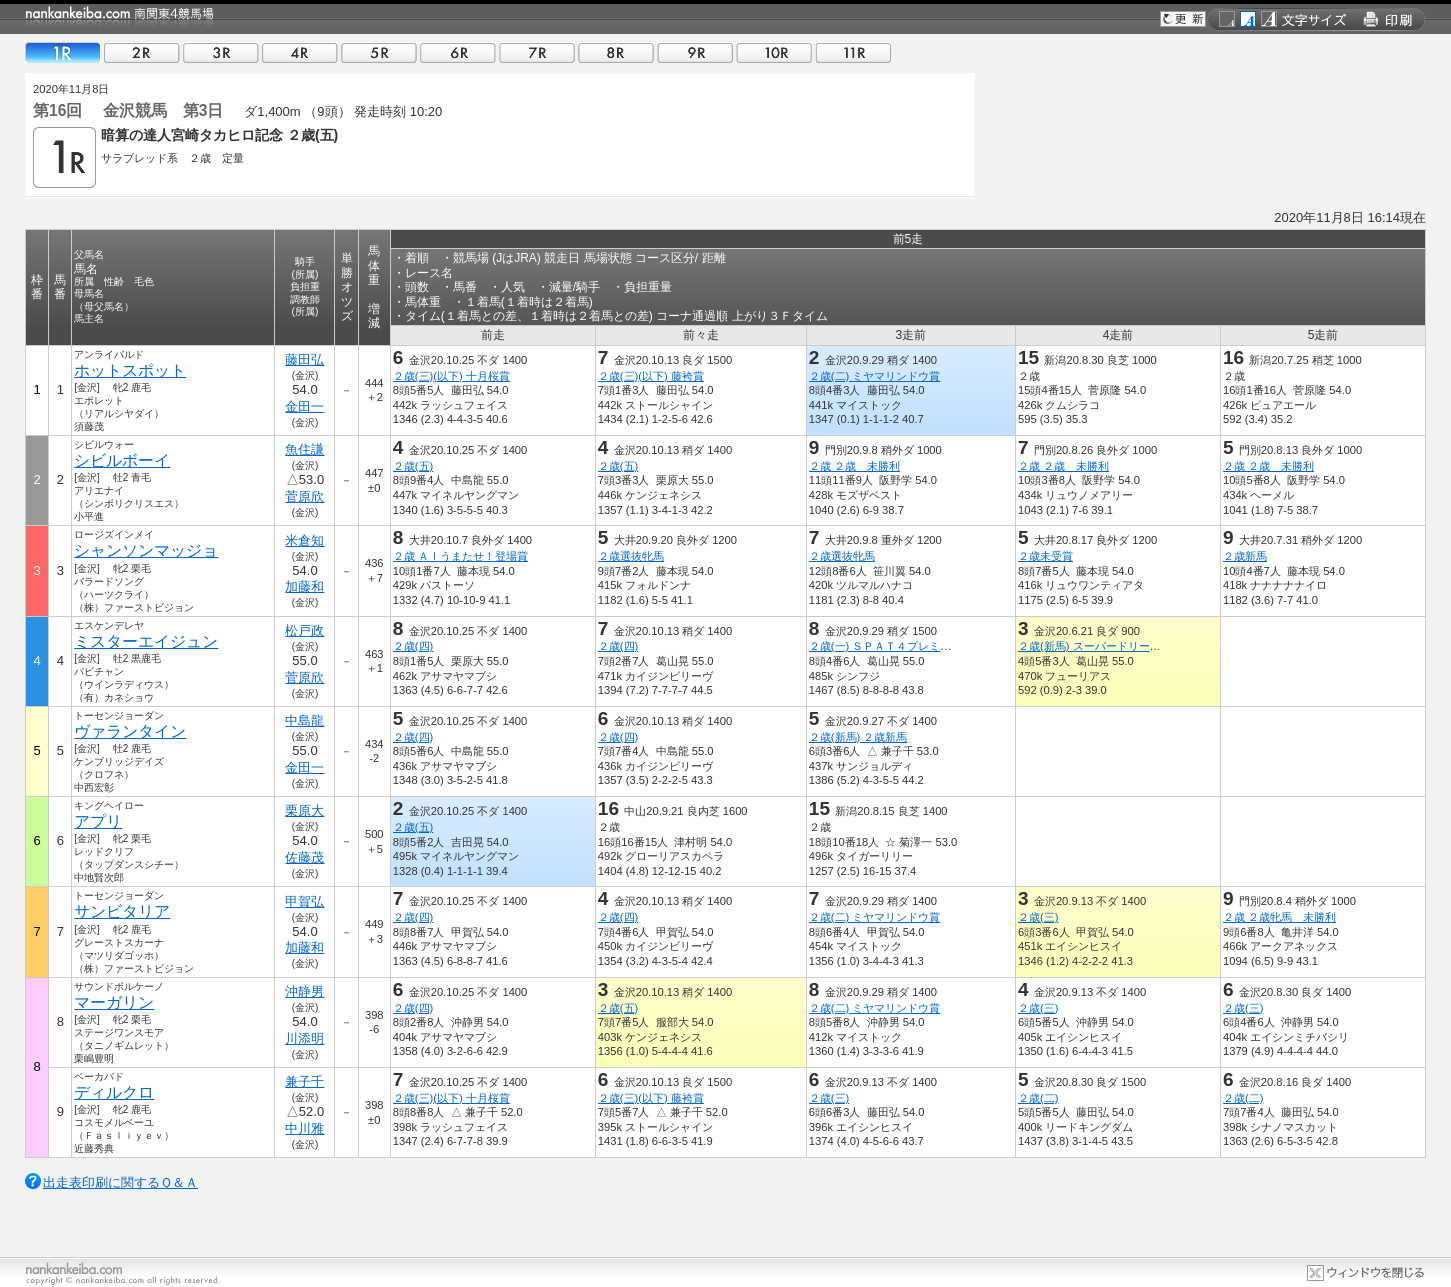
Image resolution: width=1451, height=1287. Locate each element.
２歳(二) (1038, 1098)
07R (537, 52)
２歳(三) (1038, 917)
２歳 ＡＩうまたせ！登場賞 (460, 556)
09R (695, 52)
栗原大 (304, 810)
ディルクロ (114, 1092)
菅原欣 (304, 496)
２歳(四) (413, 646)
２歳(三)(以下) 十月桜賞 (451, 376)
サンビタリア (122, 911)
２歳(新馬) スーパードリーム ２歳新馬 (1117, 646)
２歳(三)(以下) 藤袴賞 (651, 376)
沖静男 (304, 991)
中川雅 (304, 1128)
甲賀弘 (304, 901)
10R (774, 52)
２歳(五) (413, 466)
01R (63, 52)
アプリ (98, 821)
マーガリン (114, 1002)
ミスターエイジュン (146, 641)
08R (616, 52)
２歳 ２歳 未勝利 (854, 466)
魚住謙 (304, 449)
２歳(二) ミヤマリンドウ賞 (875, 376)
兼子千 (304, 1081)
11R (853, 52)
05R (379, 52)
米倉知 (304, 540)
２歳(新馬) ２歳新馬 (858, 737)
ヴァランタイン (130, 731)
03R (221, 52)
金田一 (304, 406)
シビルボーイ (122, 460)
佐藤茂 (304, 857)
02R (142, 52)
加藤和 (304, 586)
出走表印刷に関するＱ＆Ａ (120, 1182)
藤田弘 (304, 359)
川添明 (304, 1038)
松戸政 (304, 630)
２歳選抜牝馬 (631, 556)
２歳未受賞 (1045, 556)
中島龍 (304, 720)
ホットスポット (130, 370)
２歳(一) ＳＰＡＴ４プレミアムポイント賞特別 (924, 646)
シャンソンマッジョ (146, 550)
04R (300, 52)
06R (458, 52)
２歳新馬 (1245, 556)
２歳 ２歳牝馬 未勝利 (1279, 917)
